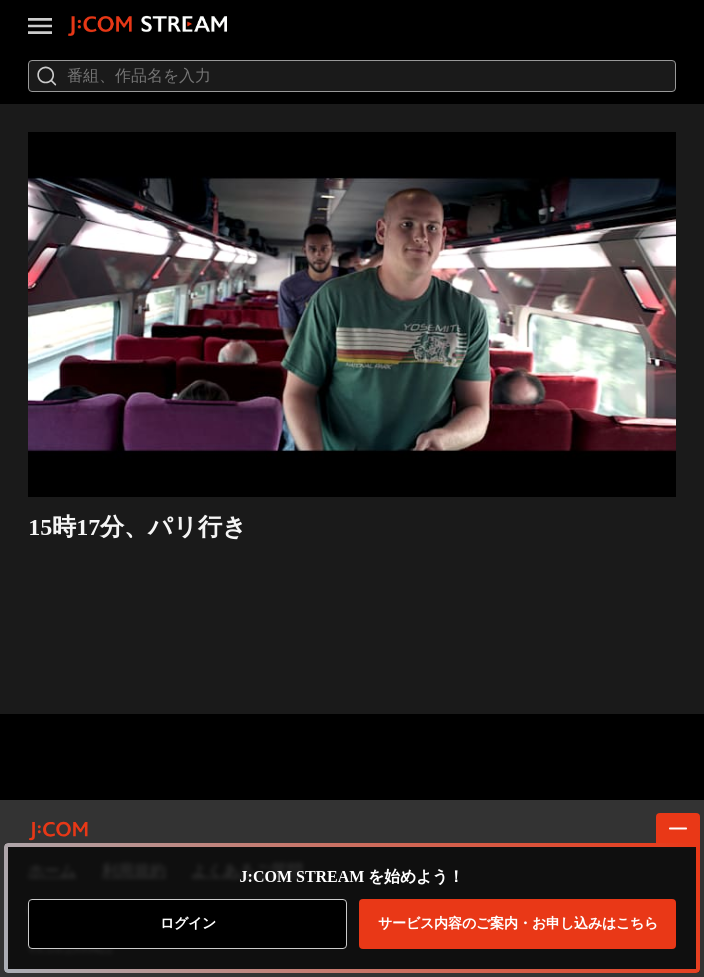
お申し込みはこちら (518, 924)
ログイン (188, 923)
